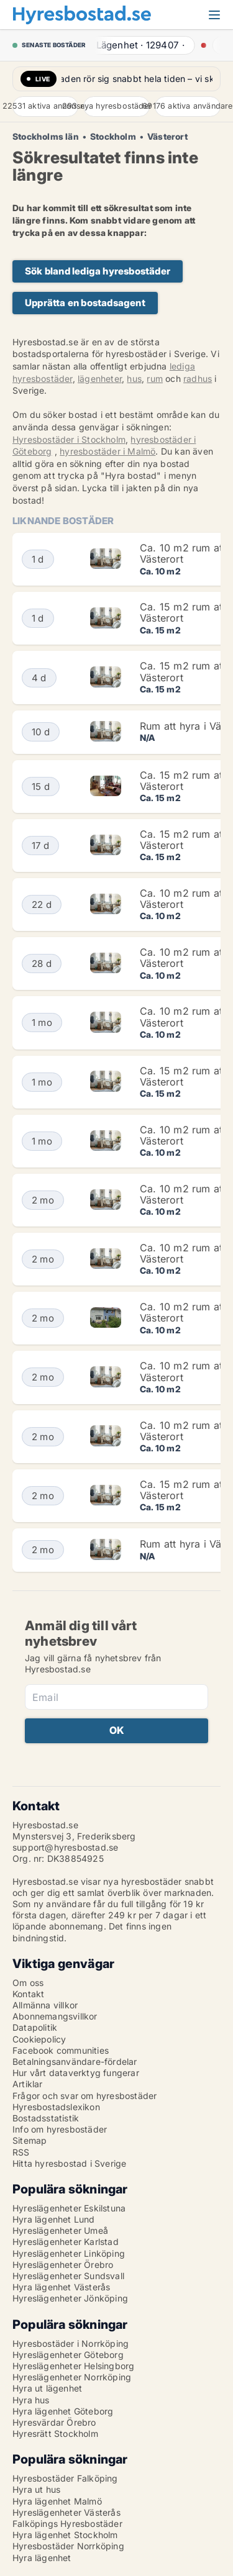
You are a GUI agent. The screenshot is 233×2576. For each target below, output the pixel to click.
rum (155, 378)
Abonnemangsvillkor (55, 2016)
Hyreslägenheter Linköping (68, 2253)
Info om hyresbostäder (59, 2129)
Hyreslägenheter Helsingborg (73, 2366)
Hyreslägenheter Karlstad (65, 2241)
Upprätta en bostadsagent (85, 303)
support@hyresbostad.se (65, 1847)
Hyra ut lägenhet (47, 2388)
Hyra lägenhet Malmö (57, 2501)
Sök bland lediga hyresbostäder (97, 271)
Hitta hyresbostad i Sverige (69, 2163)
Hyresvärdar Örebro (54, 2422)
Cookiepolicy (39, 2039)
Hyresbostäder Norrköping (68, 2546)
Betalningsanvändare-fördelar (74, 2061)
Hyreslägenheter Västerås (66, 2512)
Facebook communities (60, 2050)
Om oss (27, 1982)
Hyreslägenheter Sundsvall (68, 2275)
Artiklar (27, 2084)
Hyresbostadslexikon (56, 2107)
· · (141, 45)
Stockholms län (45, 137)
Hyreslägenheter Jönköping (70, 2298)
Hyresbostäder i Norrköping (70, 2343)
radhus (197, 378)
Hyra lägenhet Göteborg (62, 2411)
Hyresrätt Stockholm (55, 2433)
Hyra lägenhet (41, 2557)
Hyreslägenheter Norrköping (71, 2377)
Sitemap (29, 2140)
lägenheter (100, 378)
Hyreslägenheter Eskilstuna (69, 2208)
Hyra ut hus (36, 2489)
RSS (21, 2152)
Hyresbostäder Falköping (65, 2478)
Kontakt (28, 1994)
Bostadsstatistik (45, 2118)
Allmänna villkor (45, 2005)
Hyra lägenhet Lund (53, 2219)
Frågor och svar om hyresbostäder (84, 2095)
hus (134, 378)
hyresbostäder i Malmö (107, 451)
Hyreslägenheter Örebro (62, 2264)
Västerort (167, 137)
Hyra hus (31, 2400)
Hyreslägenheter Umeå (60, 2230)
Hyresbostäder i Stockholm (69, 439)
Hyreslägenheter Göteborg (68, 2354)
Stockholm (113, 137)
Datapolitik (34, 2027)
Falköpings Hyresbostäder (67, 2523)
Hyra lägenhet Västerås (61, 2287)
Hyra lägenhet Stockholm (65, 2534)
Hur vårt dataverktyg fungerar (75, 2072)
